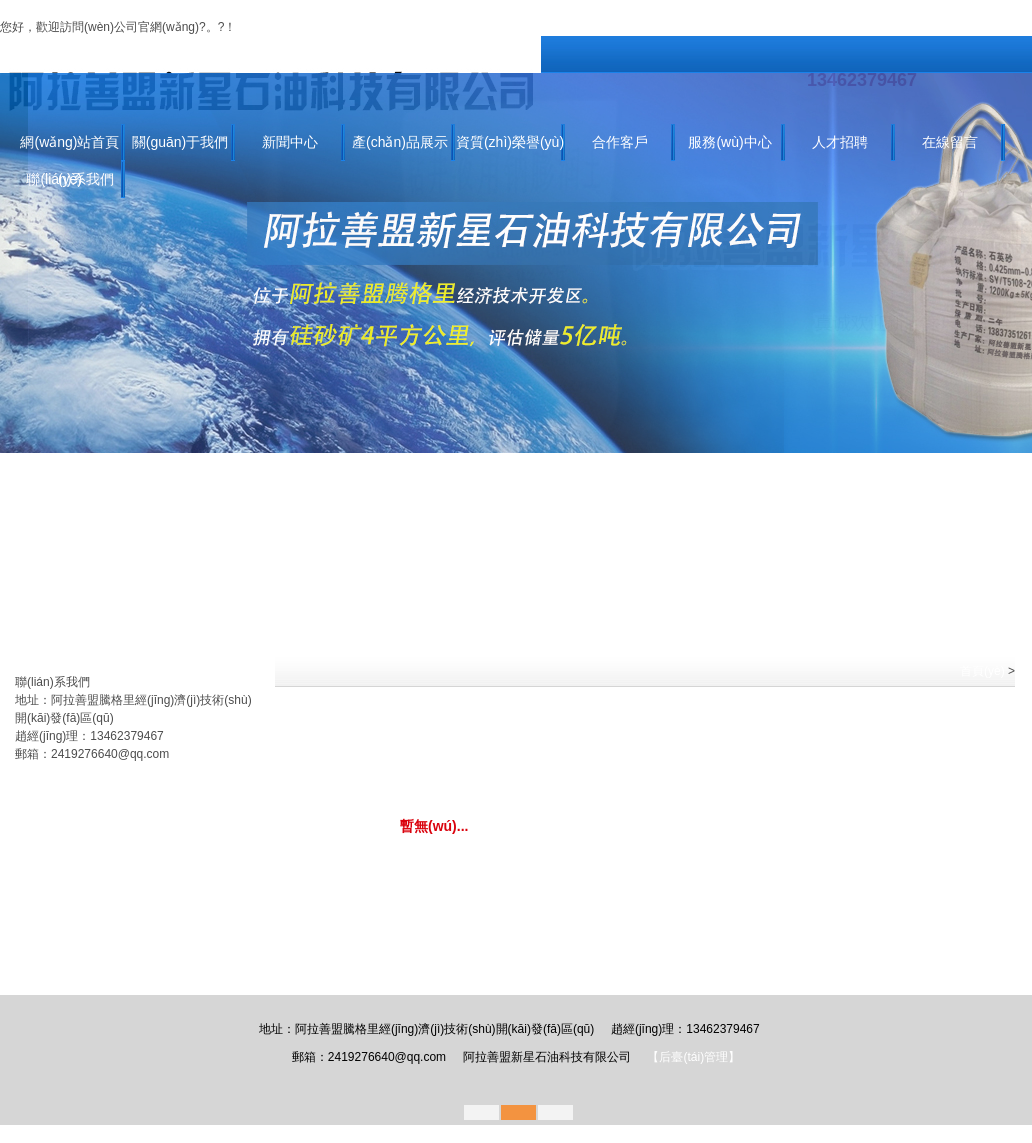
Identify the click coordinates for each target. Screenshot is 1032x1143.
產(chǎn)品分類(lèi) (66, 664)
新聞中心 (290, 142)
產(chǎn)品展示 (400, 142)
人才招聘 (840, 142)
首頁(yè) (982, 671)
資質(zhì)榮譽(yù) (510, 142)
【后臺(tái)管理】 (693, 1057)
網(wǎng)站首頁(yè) (69, 147)
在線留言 (950, 142)
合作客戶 (620, 142)
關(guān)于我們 (277, 27)
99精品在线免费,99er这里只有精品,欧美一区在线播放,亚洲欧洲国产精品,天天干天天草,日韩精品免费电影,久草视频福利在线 (328, 9)
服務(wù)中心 (729, 142)
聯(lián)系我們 (359, 27)
